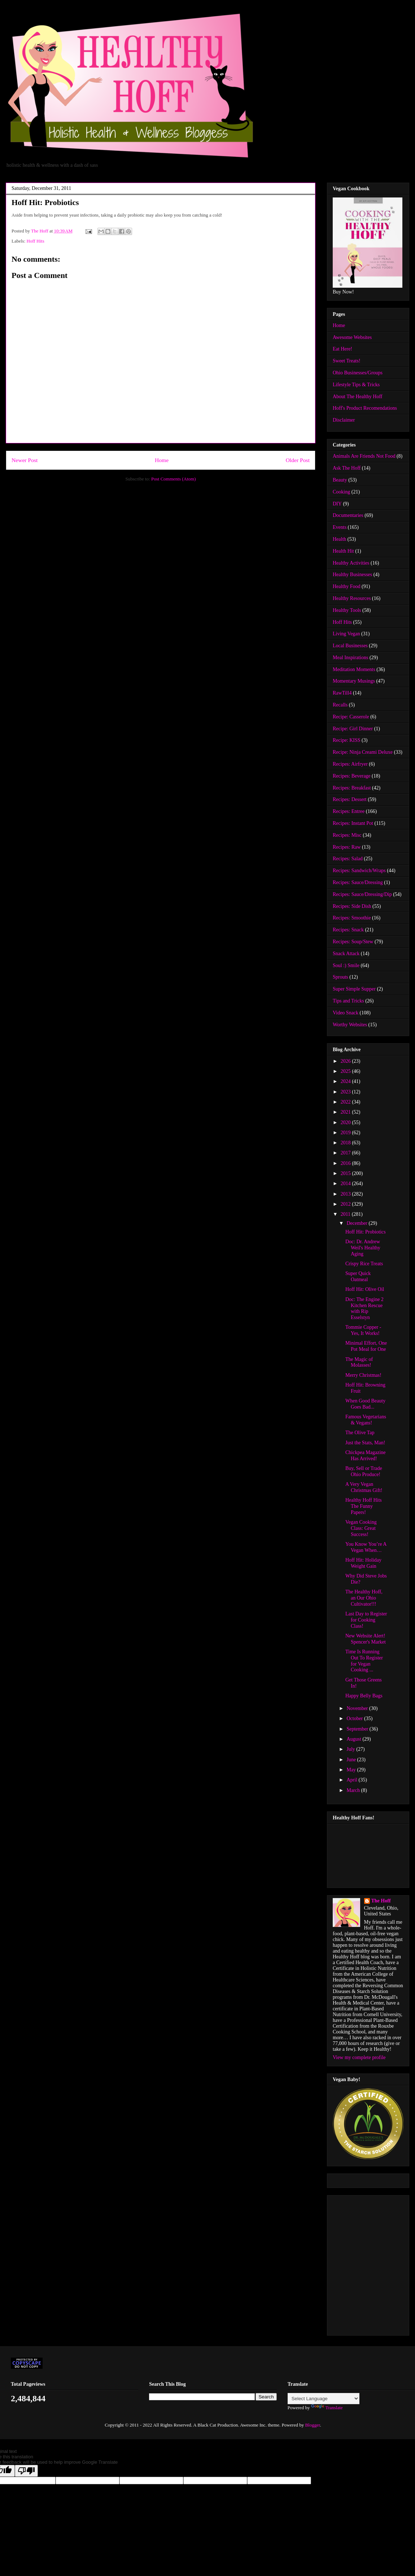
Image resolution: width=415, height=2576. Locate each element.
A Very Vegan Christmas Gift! (364, 1487)
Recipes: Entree (348, 811)
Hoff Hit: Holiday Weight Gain (363, 1563)
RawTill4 (342, 693)
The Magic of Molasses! (359, 1362)
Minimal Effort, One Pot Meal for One (366, 1346)
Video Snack (345, 1012)
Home (162, 460)
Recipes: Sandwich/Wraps (359, 870)
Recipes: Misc (347, 835)
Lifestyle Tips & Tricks (356, 384)
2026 (346, 1061)
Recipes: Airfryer (350, 764)
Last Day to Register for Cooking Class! (366, 1620)
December (357, 1223)
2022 (346, 1102)
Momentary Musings (354, 681)
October (355, 1718)
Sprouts (340, 977)
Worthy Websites (350, 1024)
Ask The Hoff (347, 468)
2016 (346, 1163)
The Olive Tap (359, 1432)
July (351, 1749)
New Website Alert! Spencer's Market (365, 1639)
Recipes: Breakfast (352, 788)
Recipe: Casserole (351, 716)
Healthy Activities (351, 563)
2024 (346, 1081)
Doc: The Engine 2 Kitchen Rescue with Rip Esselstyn (364, 1308)
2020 (346, 1122)
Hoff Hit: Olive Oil (364, 1289)
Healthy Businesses (352, 574)
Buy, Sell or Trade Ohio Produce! (363, 1471)
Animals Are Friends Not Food (364, 456)
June (351, 1759)
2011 (346, 1214)
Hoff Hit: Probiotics (365, 1232)
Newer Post (25, 460)
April (352, 1780)
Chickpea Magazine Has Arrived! (365, 1455)
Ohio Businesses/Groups (358, 372)
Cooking (341, 492)
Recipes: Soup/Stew (353, 941)
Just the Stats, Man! (365, 1442)
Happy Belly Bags (364, 1695)
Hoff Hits (35, 241)
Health (339, 539)
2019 (346, 1132)
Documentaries (348, 515)
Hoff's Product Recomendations (365, 408)
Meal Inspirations (350, 657)
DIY (337, 503)
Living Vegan (346, 633)
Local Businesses (350, 645)
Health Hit (343, 551)
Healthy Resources (352, 598)
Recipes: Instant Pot (353, 823)
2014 (346, 1183)
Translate (327, 2407)
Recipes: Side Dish (352, 906)
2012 (346, 1204)
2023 (346, 1092)
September (357, 1729)
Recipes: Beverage (352, 776)
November (357, 1708)
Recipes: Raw (347, 847)
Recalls (340, 705)
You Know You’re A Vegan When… (365, 1547)
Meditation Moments (354, 669)
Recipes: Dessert (350, 799)
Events (339, 527)
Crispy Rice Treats (364, 1263)
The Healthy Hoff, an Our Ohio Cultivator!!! (364, 1598)
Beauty (340, 480)
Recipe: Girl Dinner (353, 728)
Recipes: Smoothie (352, 918)
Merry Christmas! (363, 1375)
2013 (346, 1194)
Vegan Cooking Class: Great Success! (361, 1528)
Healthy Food (347, 586)
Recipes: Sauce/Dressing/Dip (362, 894)
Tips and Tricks (348, 1001)
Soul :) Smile (346, 965)
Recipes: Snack (348, 929)
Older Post (298, 460)
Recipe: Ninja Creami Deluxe (363, 752)
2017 (346, 1153)
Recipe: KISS (347, 740)
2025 (346, 1071)
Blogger (312, 2425)
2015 (346, 1173)
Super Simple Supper (354, 989)
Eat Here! (342, 349)
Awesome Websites (352, 337)
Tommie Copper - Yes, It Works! (363, 1330)
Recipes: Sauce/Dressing (358, 882)
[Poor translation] (26, 2471)
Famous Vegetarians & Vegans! (365, 1420)
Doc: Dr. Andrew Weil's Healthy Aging (362, 1248)
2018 (346, 1142)
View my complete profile (359, 2057)
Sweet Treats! (347, 361)
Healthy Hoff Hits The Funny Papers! (363, 1506)
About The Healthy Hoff (358, 396)
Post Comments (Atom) (173, 479)
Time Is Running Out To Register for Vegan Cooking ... (364, 1660)
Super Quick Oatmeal (358, 1276)
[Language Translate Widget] (323, 2398)
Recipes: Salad (348, 858)
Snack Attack (346, 953)
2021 (346, 1112)
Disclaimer (344, 420)
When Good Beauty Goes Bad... (365, 1404)
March (353, 1790)
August (354, 1739)
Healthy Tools (347, 610)
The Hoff (381, 1900)
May (351, 1769)
